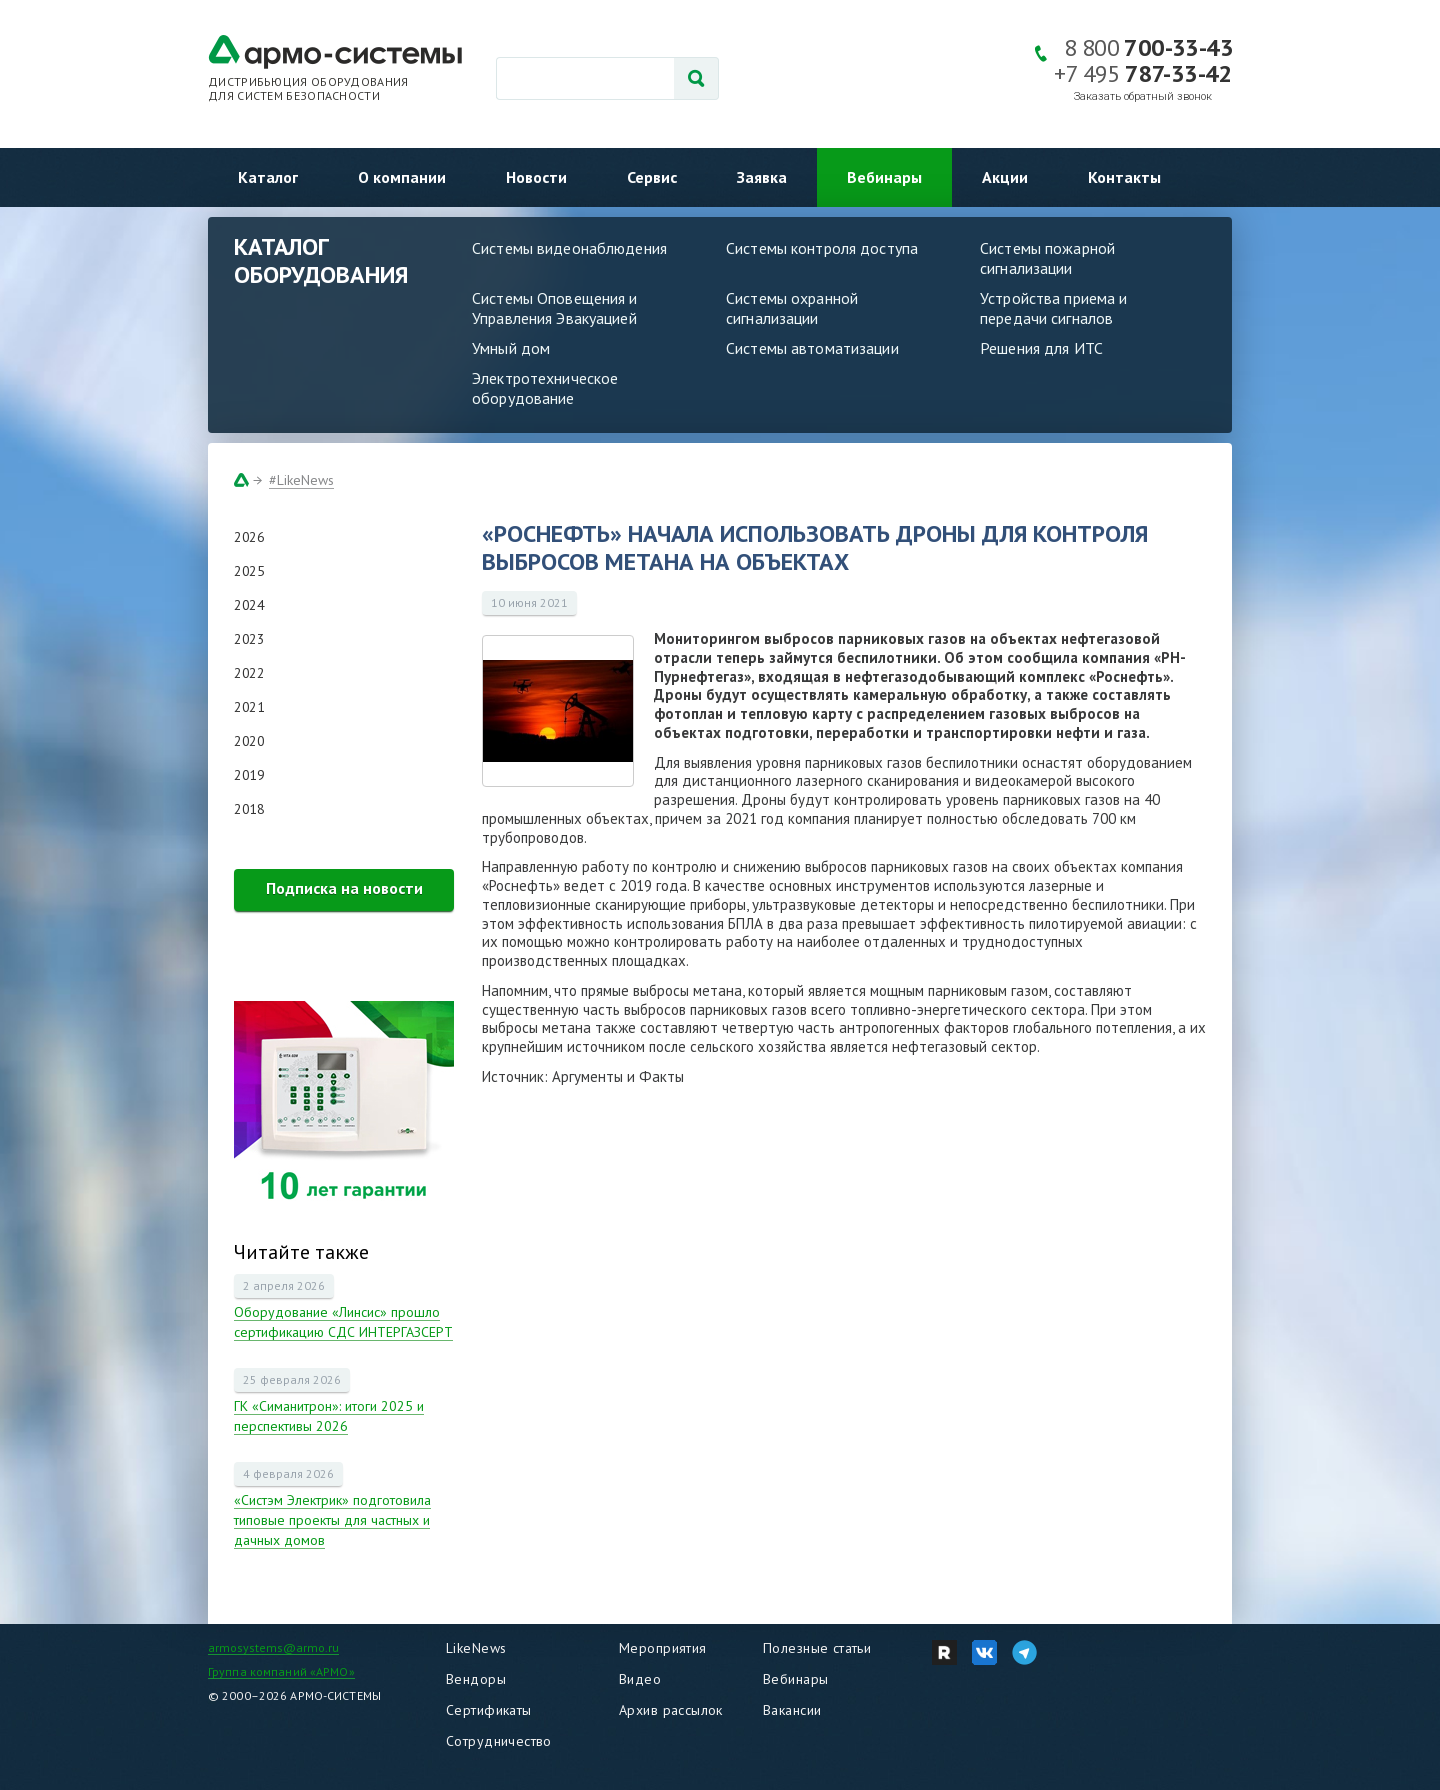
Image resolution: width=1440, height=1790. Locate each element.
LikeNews (476, 1648)
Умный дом (511, 348)
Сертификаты (489, 1710)
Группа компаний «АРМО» (281, 1671)
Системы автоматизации (812, 348)
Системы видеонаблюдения (569, 248)
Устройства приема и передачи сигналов (1053, 308)
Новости (536, 177)
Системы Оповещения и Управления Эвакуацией (555, 308)
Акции (1005, 177)
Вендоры (476, 1679)
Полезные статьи (817, 1648)
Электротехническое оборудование (545, 388)
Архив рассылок (671, 1710)
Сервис (652, 177)
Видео (640, 1679)
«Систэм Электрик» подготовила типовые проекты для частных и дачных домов (332, 1520)
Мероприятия (663, 1648)
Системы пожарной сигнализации (1047, 258)
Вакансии (792, 1710)
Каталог (268, 177)
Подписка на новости (344, 888)
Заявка (762, 177)
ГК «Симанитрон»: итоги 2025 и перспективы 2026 (329, 1416)
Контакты (1124, 177)
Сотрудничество (499, 1741)
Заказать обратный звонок (1143, 96)
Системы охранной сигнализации (792, 308)
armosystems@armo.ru (273, 1647)
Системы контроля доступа (822, 248)
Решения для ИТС (1041, 348)
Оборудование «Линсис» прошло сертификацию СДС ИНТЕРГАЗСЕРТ (343, 1322)
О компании (402, 177)
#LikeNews (301, 480)
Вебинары (884, 177)
